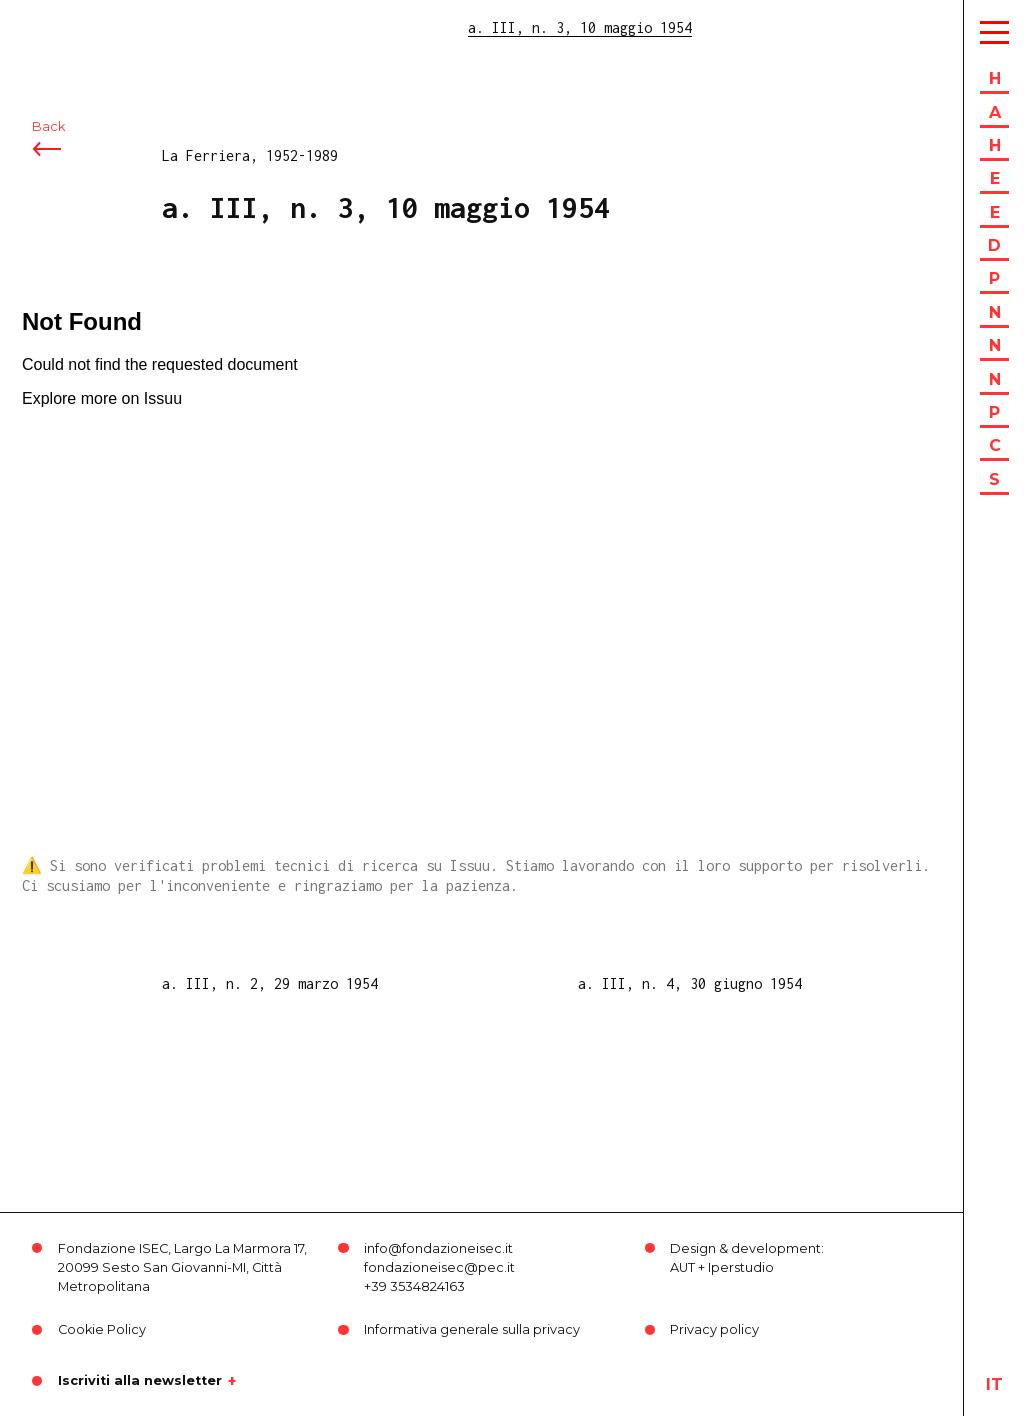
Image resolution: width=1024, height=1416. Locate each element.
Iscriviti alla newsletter (140, 1381)
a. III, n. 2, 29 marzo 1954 (270, 983)
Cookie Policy (102, 1329)
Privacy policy (714, 1329)
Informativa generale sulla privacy (472, 1329)
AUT (682, 1267)
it (994, 1384)
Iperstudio (741, 1267)
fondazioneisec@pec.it (439, 1267)
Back (48, 127)
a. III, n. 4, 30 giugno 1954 (690, 983)
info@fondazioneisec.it (438, 1248)
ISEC (68, 27)
